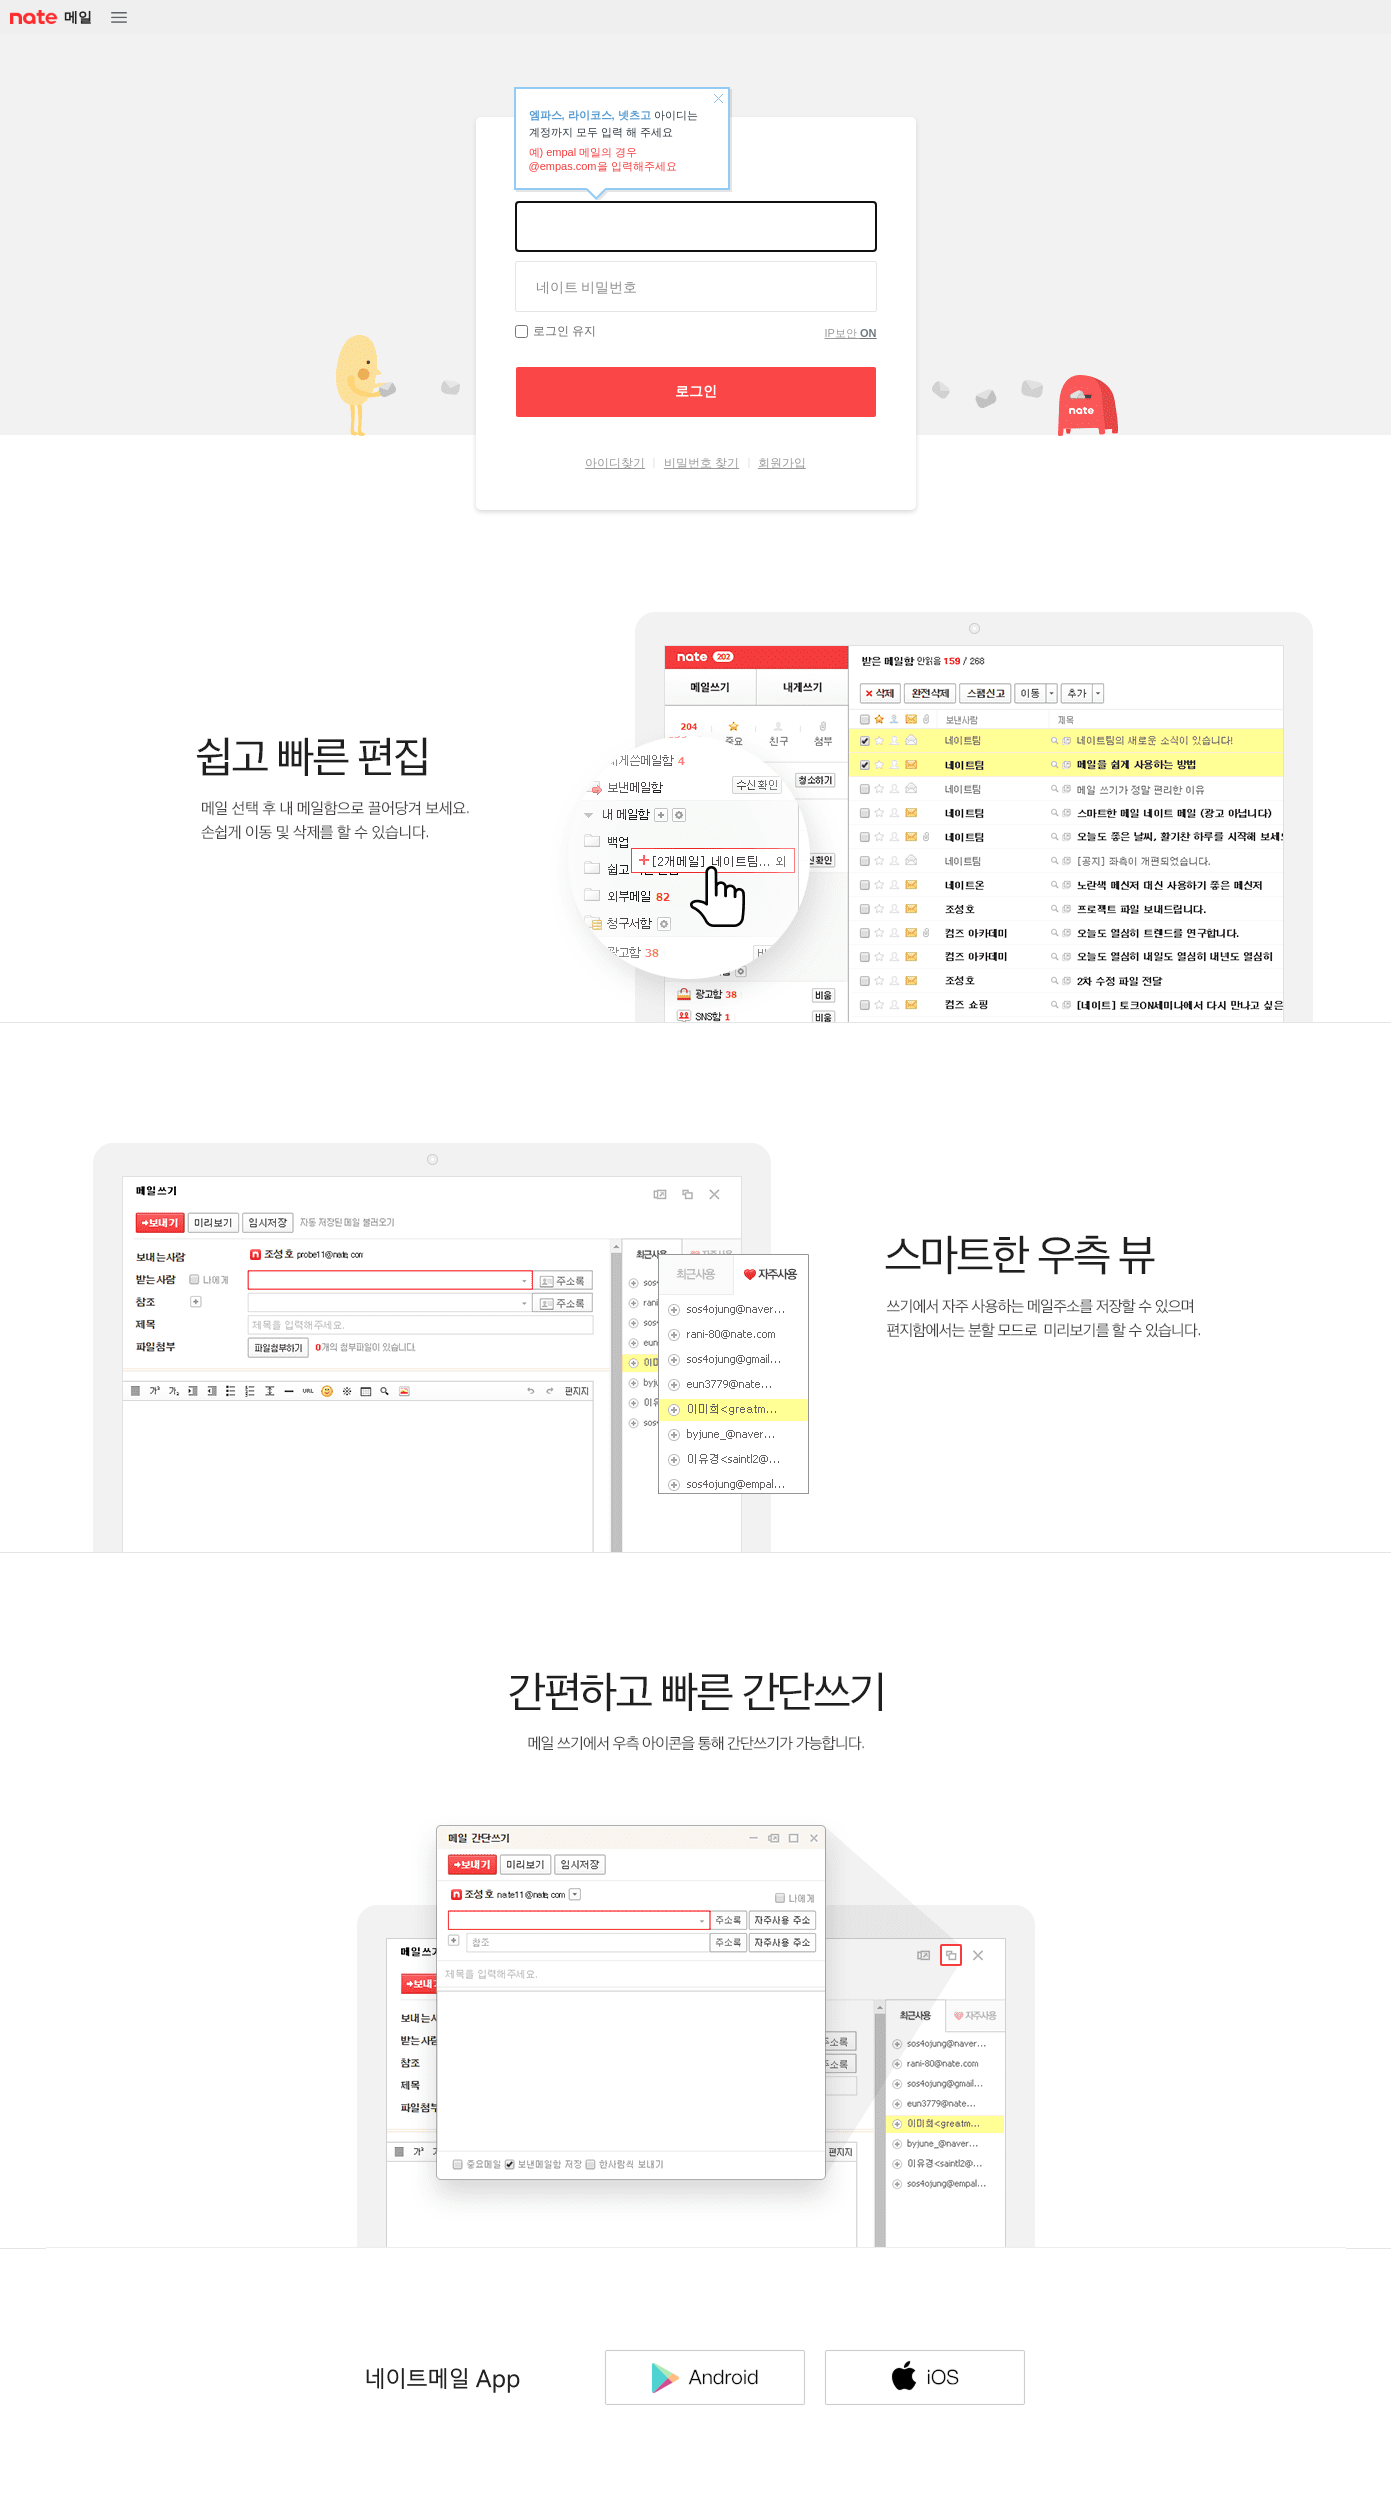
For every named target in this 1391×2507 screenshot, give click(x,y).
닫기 (718, 99)
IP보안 (851, 333)
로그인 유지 (564, 331)
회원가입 (782, 463)
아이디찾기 (615, 463)
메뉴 (119, 17)
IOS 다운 (924, 2377)
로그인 (696, 391)
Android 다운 (704, 2377)
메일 (77, 17)
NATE (32, 17)
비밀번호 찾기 (701, 463)
